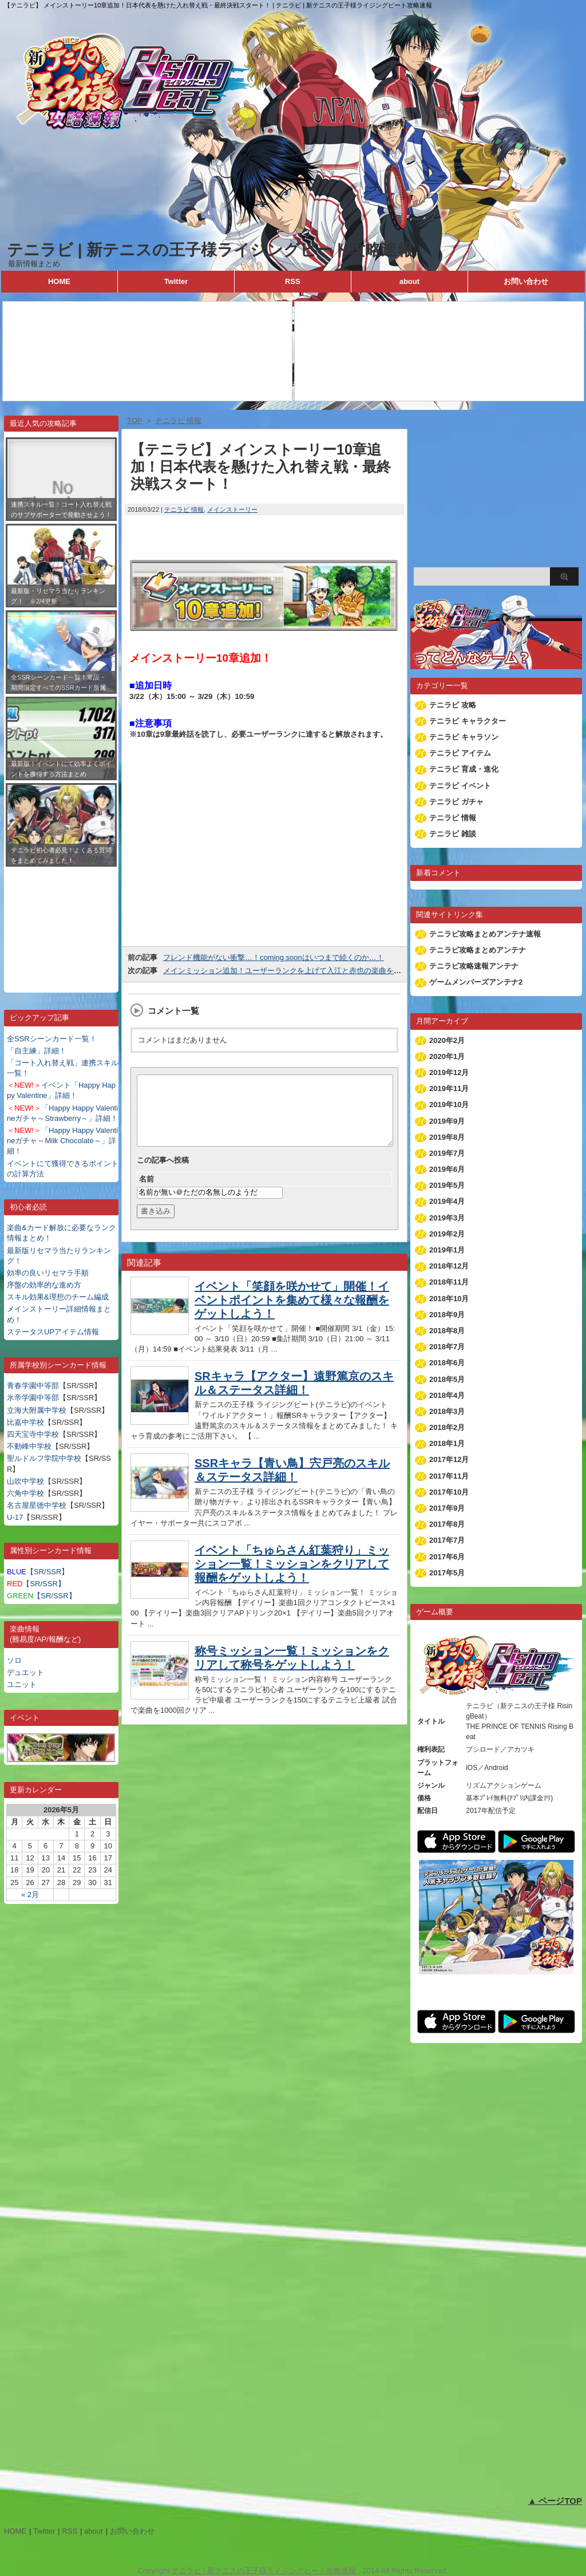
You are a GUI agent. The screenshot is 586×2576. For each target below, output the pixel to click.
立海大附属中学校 (36, 1410)
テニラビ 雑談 (452, 833)
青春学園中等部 (33, 1385)
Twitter (176, 281)
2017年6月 (447, 1556)
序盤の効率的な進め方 (44, 1285)
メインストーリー (232, 509)
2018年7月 (447, 1346)
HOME (59, 281)
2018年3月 (447, 1411)
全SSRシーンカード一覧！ (52, 1038)
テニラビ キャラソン (463, 737)
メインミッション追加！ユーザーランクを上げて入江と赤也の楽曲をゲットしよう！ (304, 970)
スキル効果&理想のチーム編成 (58, 1297)
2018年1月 (447, 1443)
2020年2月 (447, 1040)
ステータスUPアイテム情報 (53, 1331)
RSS (292, 281)
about (409, 281)
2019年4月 (447, 1201)
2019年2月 (447, 1234)
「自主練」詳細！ (36, 1050)
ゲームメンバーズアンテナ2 (475, 982)
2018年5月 (447, 1379)
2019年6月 (447, 1169)
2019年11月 (449, 1088)
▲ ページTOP (555, 2501)
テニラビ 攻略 (452, 705)
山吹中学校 (25, 1481)
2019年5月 (447, 1185)
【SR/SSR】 (38, 1571)
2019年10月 (449, 1104)
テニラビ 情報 (184, 509)
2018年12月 (449, 1266)
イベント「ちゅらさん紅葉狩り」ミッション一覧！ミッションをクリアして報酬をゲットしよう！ (292, 1578)
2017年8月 (447, 1524)
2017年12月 (449, 1459)
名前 (146, 1192)
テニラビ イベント (460, 785)
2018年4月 (447, 1395)
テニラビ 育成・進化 (463, 769)
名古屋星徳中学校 (36, 1505)
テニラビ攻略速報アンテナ (473, 966)
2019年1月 (447, 1250)
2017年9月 (447, 1508)
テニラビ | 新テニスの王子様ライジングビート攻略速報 (210, 250)
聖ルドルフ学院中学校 (44, 1458)
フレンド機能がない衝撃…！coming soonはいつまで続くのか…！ (273, 957)
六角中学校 (25, 1493)
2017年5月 (447, 1572)
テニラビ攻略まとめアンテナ (477, 950)
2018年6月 (447, 1362)
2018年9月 (447, 1314)
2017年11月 (449, 1476)
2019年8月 (447, 1137)
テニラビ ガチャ (456, 801)
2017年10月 (449, 1492)
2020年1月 (447, 1056)
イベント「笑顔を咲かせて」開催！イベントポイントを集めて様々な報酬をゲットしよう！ (292, 1314)
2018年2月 (447, 1427)
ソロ (14, 1660)
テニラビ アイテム (460, 753)
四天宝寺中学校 (33, 1434)
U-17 (15, 1517)
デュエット (25, 1672)
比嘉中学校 (25, 1422)
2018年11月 (449, 1282)
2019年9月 (447, 1121)
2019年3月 (447, 1218)
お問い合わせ (526, 281)
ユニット (22, 1684)
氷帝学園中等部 (33, 1397)
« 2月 (30, 1894)
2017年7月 (447, 1540)
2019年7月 (447, 1153)
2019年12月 (449, 1072)
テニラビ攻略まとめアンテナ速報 (485, 934)
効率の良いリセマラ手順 (48, 1273)
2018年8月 (447, 1330)
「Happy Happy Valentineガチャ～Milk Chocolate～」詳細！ (62, 1140)
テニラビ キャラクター (467, 721)
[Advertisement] (61, 921)
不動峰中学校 (29, 1446)
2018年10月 (449, 1298)
